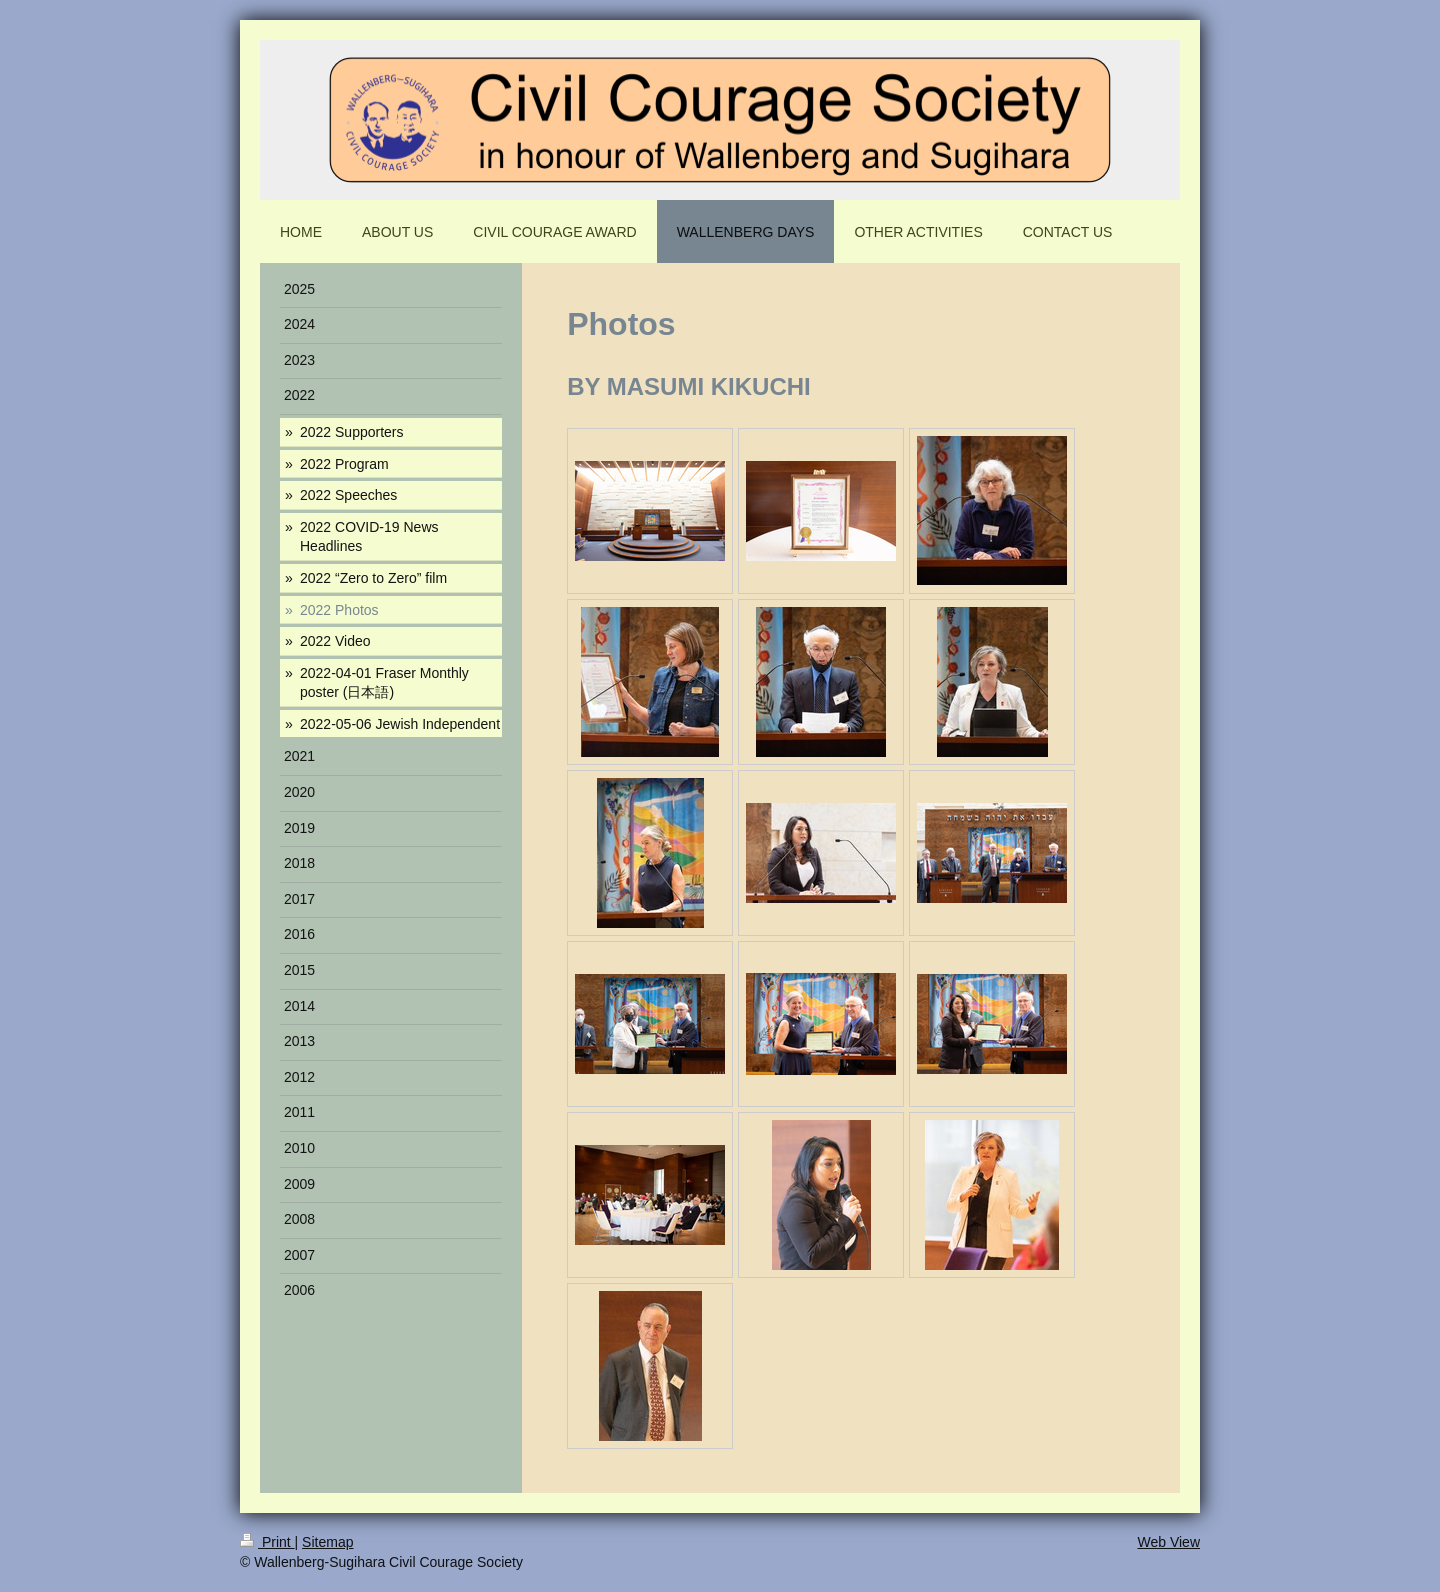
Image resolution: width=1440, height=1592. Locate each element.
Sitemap (327, 1542)
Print (267, 1542)
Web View (1168, 1542)
